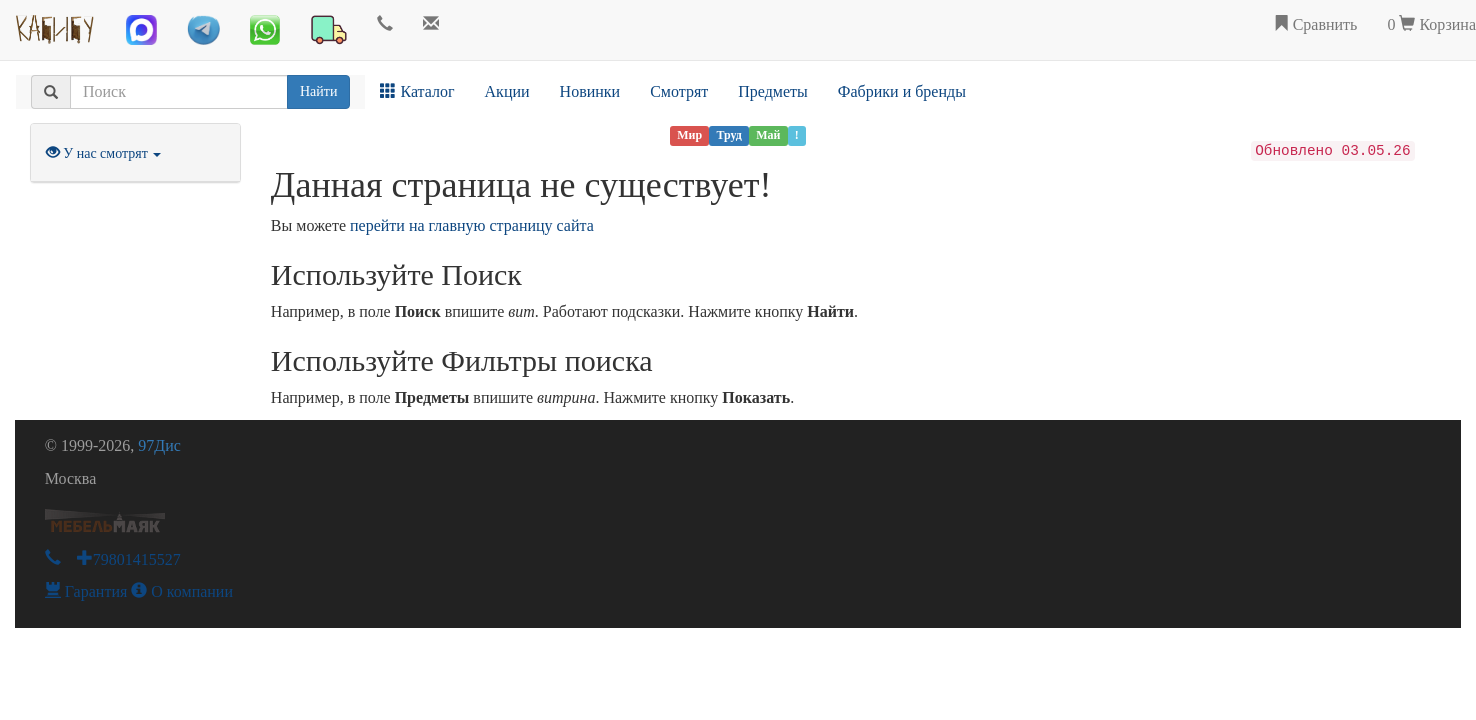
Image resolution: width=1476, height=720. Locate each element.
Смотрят (679, 91)
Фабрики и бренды (902, 91)
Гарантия (86, 591)
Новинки (590, 91)
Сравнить (1315, 24)
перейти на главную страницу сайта (472, 225)
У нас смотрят (104, 153)
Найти (318, 91)
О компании (182, 591)
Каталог (417, 91)
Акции (507, 91)
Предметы (773, 91)
